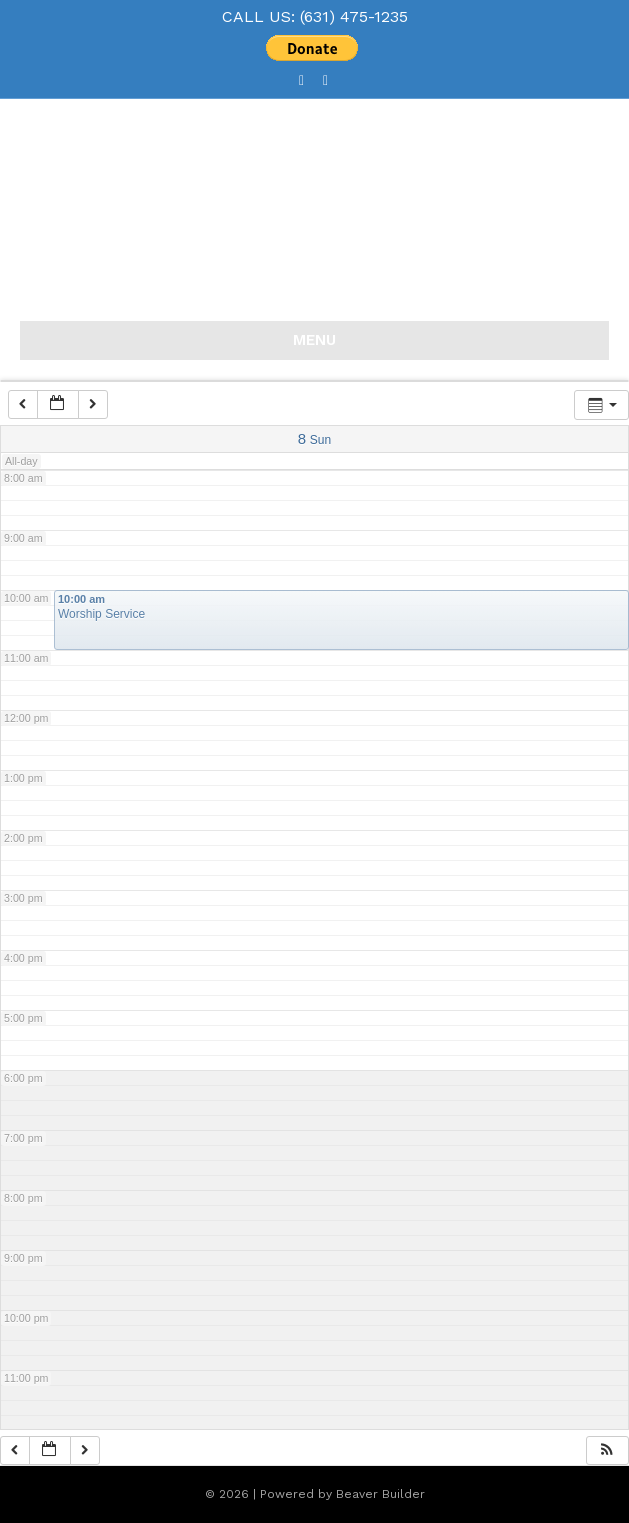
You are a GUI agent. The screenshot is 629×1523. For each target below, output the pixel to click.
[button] (607, 1450)
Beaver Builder (380, 1494)
